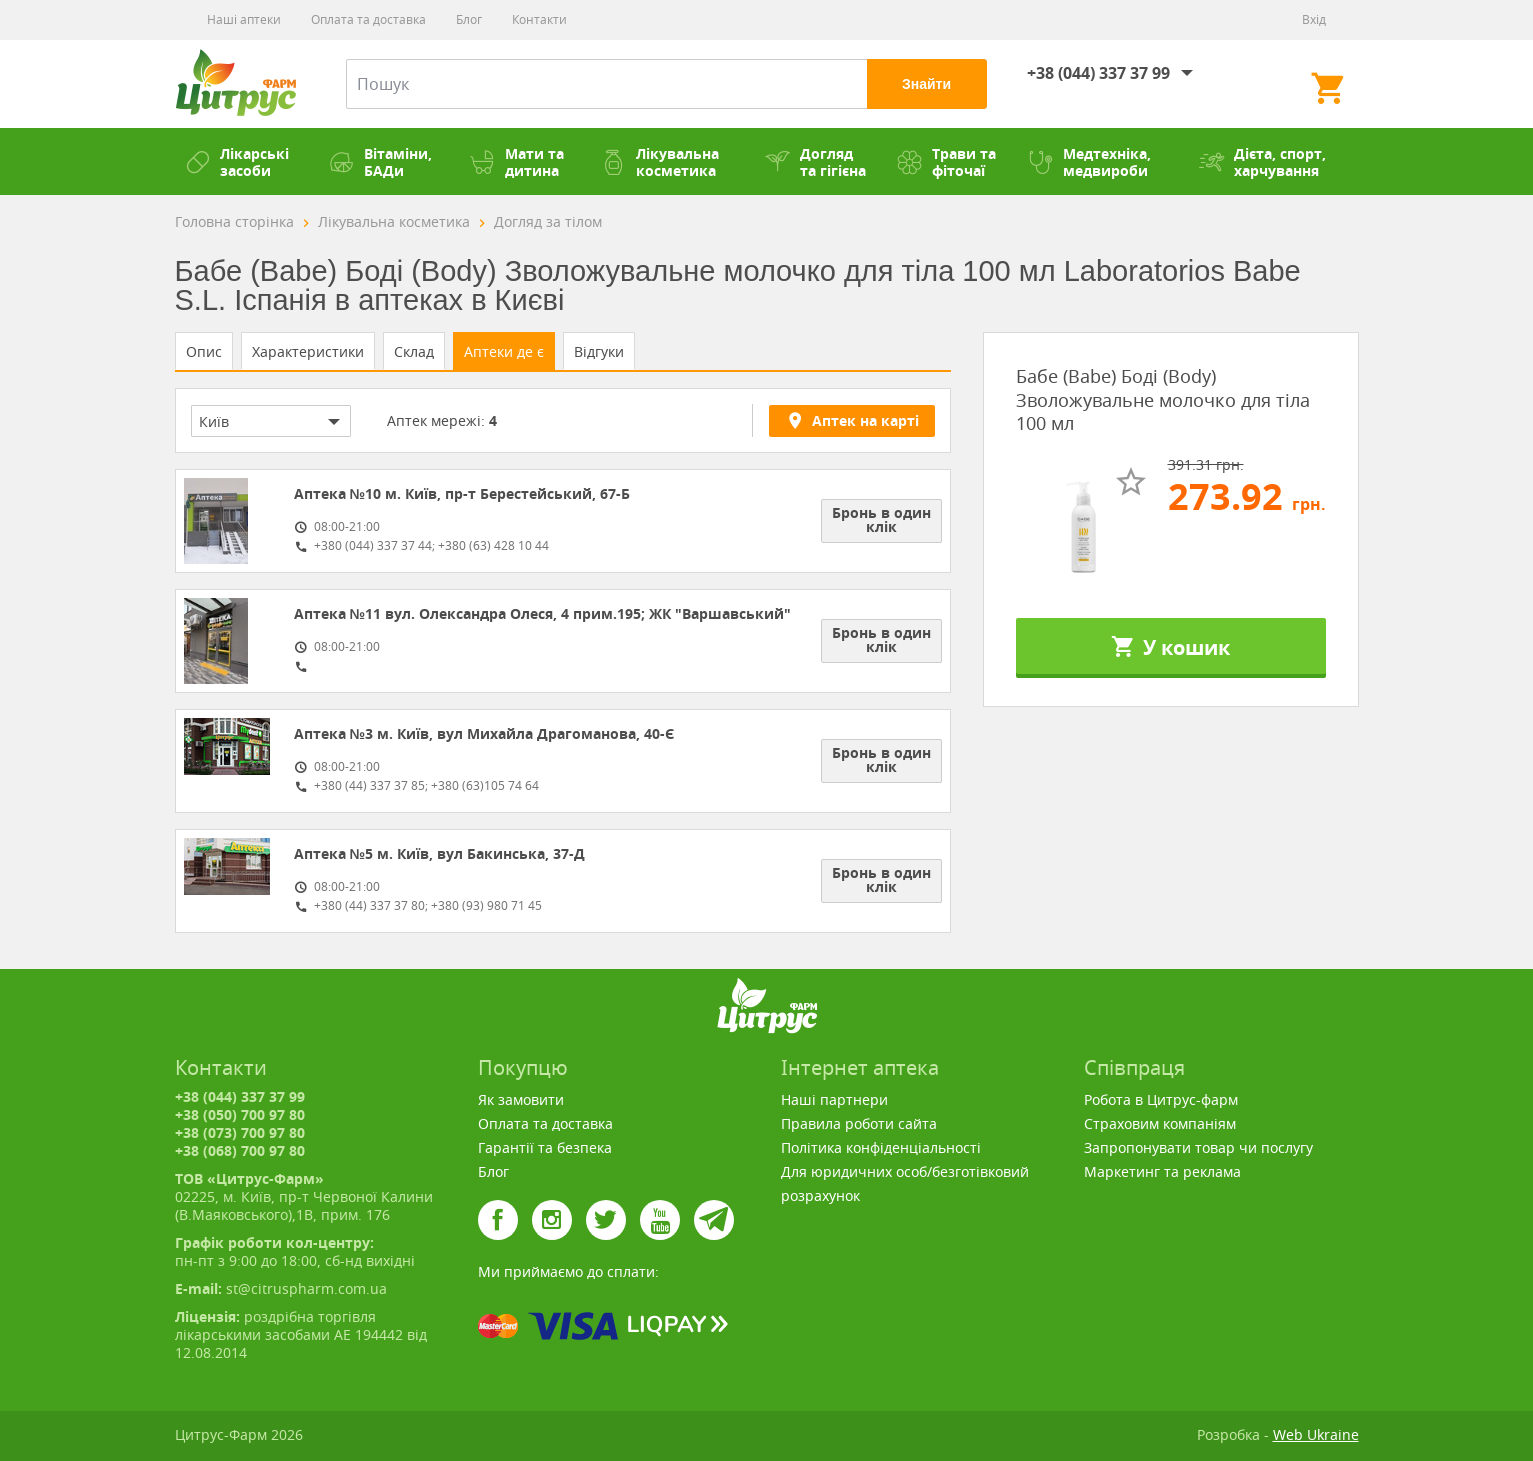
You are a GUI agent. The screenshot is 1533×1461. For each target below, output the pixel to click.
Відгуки (599, 351)
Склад (414, 351)
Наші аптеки (244, 19)
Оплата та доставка (368, 19)
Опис (204, 351)
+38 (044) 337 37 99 (1098, 73)
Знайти (926, 84)
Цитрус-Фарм (235, 84)
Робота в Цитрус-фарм (1161, 1099)
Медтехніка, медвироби (1089, 162)
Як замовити (521, 1099)
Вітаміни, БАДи (380, 162)
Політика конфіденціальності (881, 1147)
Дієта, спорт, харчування (1262, 162)
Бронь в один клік (881, 519)
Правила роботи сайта (859, 1123)
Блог (469, 19)
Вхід (1314, 19)
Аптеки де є (504, 351)
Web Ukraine (1316, 1434)
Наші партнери (834, 1099)
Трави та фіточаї (946, 162)
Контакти (539, 19)
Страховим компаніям (1160, 1123)
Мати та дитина (517, 162)
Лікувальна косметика (660, 162)
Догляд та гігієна (815, 162)
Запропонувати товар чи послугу (1198, 1147)
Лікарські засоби (237, 162)
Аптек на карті (852, 420)
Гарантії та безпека (545, 1147)
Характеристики (308, 351)
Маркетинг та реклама (1162, 1171)
